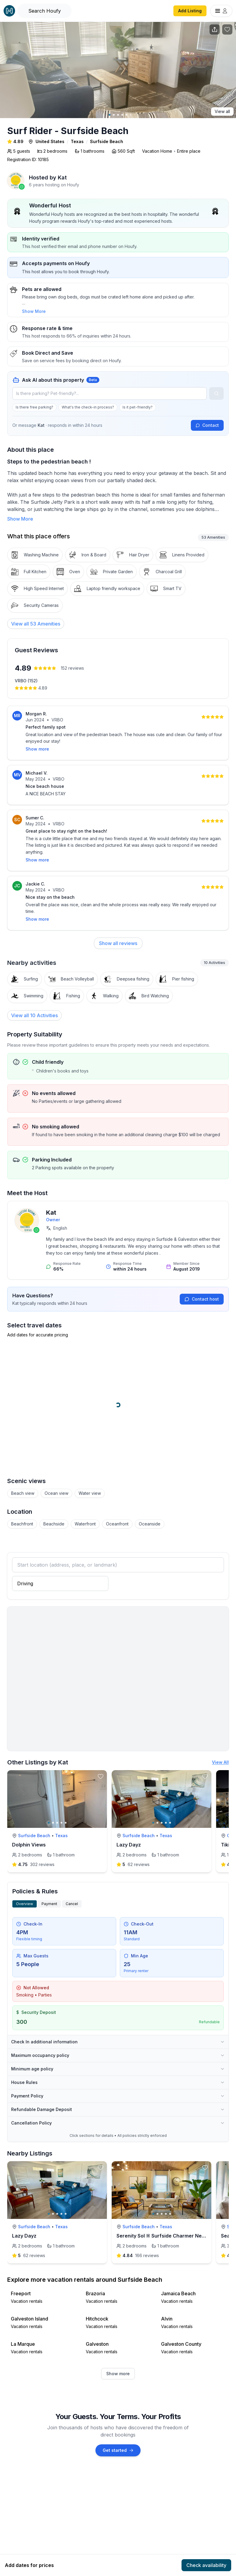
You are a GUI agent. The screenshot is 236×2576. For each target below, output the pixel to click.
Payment (49, 1880)
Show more (118, 2350)
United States (50, 141)
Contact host (202, 1275)
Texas (77, 141)
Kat (62, 177)
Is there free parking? (34, 407)
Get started (118, 2427)
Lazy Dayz (128, 1822)
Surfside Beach (106, 141)
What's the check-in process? (88, 407)
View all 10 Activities (34, 992)
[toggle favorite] (100, 1753)
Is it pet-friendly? (138, 407)
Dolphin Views (29, 1822)
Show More (34, 311)
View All (220, 1739)
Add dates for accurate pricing (37, 1311)
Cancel (72, 1880)
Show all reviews (118, 920)
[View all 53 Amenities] (35, 624)
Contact (207, 425)
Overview (24, 1880)
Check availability (206, 2565)
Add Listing (190, 10)
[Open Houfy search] (44, 11)
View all (222, 111)
